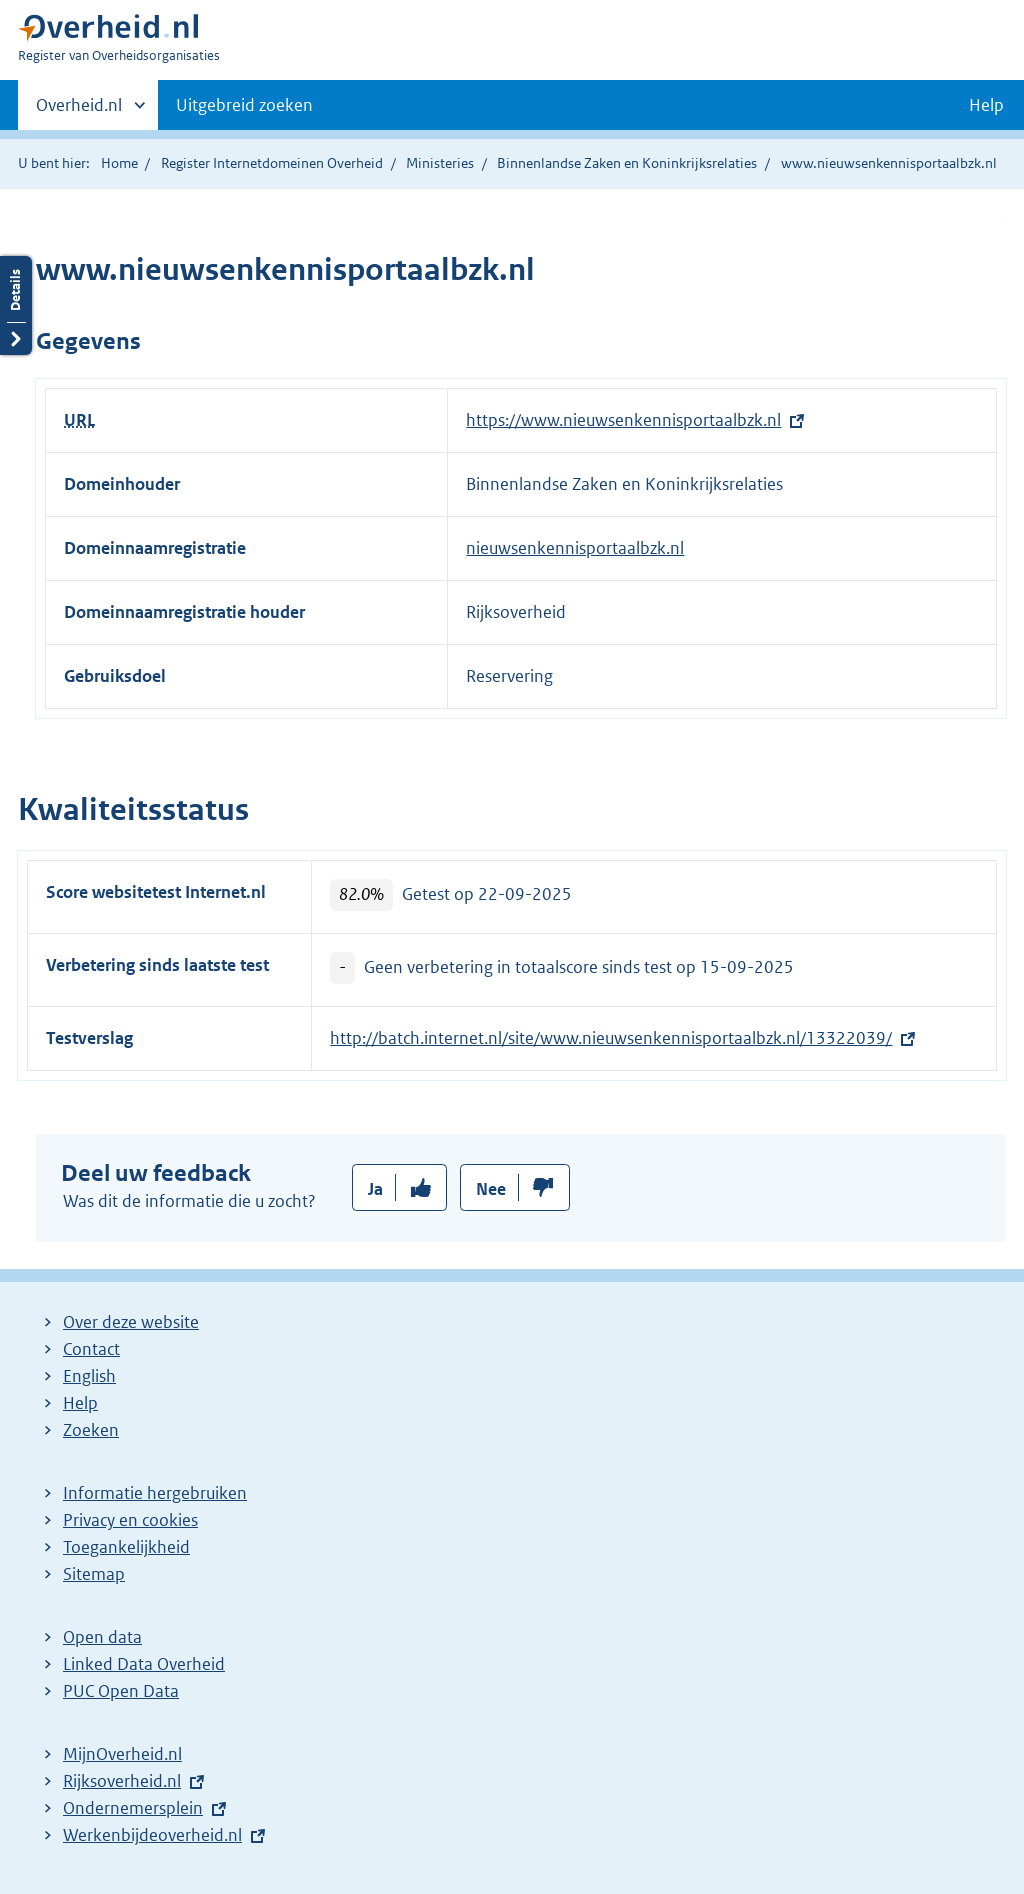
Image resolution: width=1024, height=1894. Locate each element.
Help (80, 1403)
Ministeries (440, 163)
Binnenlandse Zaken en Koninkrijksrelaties (627, 163)
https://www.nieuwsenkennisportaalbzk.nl (623, 420)
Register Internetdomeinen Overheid (272, 163)
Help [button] (986, 105)
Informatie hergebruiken (155, 1493)
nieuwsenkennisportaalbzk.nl (575, 548)
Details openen (16, 305)
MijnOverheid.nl (122, 1754)
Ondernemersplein (133, 1808)
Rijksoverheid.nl (122, 1781)
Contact (91, 1349)
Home (119, 163)
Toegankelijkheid (126, 1547)
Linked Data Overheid (144, 1664)
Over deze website (131, 1322)
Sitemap (94, 1574)
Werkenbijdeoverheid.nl (152, 1835)
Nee (491, 1189)
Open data (102, 1637)
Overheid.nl (79, 111)
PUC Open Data (121, 1691)
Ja (375, 1189)
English (89, 1376)
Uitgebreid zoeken (244, 105)
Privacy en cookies (130, 1520)
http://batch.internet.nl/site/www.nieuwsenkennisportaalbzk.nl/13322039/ (611, 1038)
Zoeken (91, 1430)
